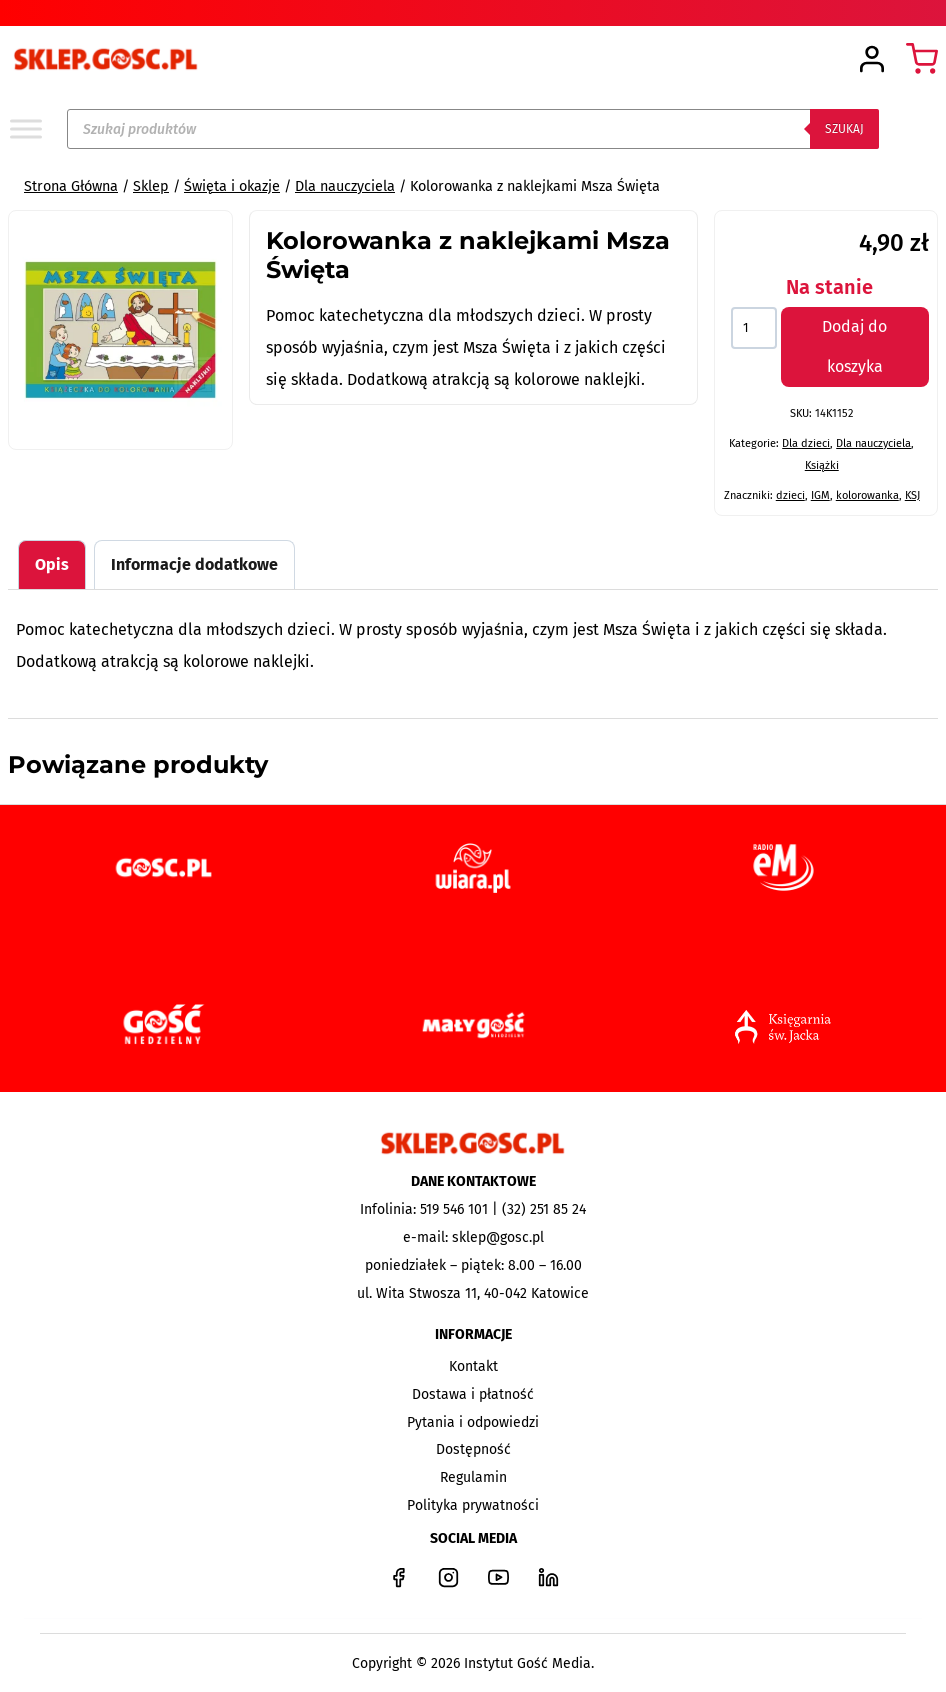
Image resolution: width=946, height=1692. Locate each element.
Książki (822, 465)
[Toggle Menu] (26, 128)
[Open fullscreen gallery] (212, 421)
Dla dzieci (806, 443)
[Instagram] (448, 1577)
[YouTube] (498, 1577)
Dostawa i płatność (473, 1394)
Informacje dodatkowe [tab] (194, 564)
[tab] (120, 420)
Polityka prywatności (473, 1505)
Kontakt (473, 1366)
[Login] (872, 59)
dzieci (790, 495)
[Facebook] (398, 1577)
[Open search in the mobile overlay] (473, 129)
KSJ (912, 495)
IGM (820, 495)
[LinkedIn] (548, 1577)
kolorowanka (867, 495)
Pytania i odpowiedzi (473, 1422)
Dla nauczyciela (873, 443)
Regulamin (473, 1477)
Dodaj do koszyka (854, 346)
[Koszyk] (922, 59)
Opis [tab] (52, 564)
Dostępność (473, 1449)
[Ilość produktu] (754, 328)
